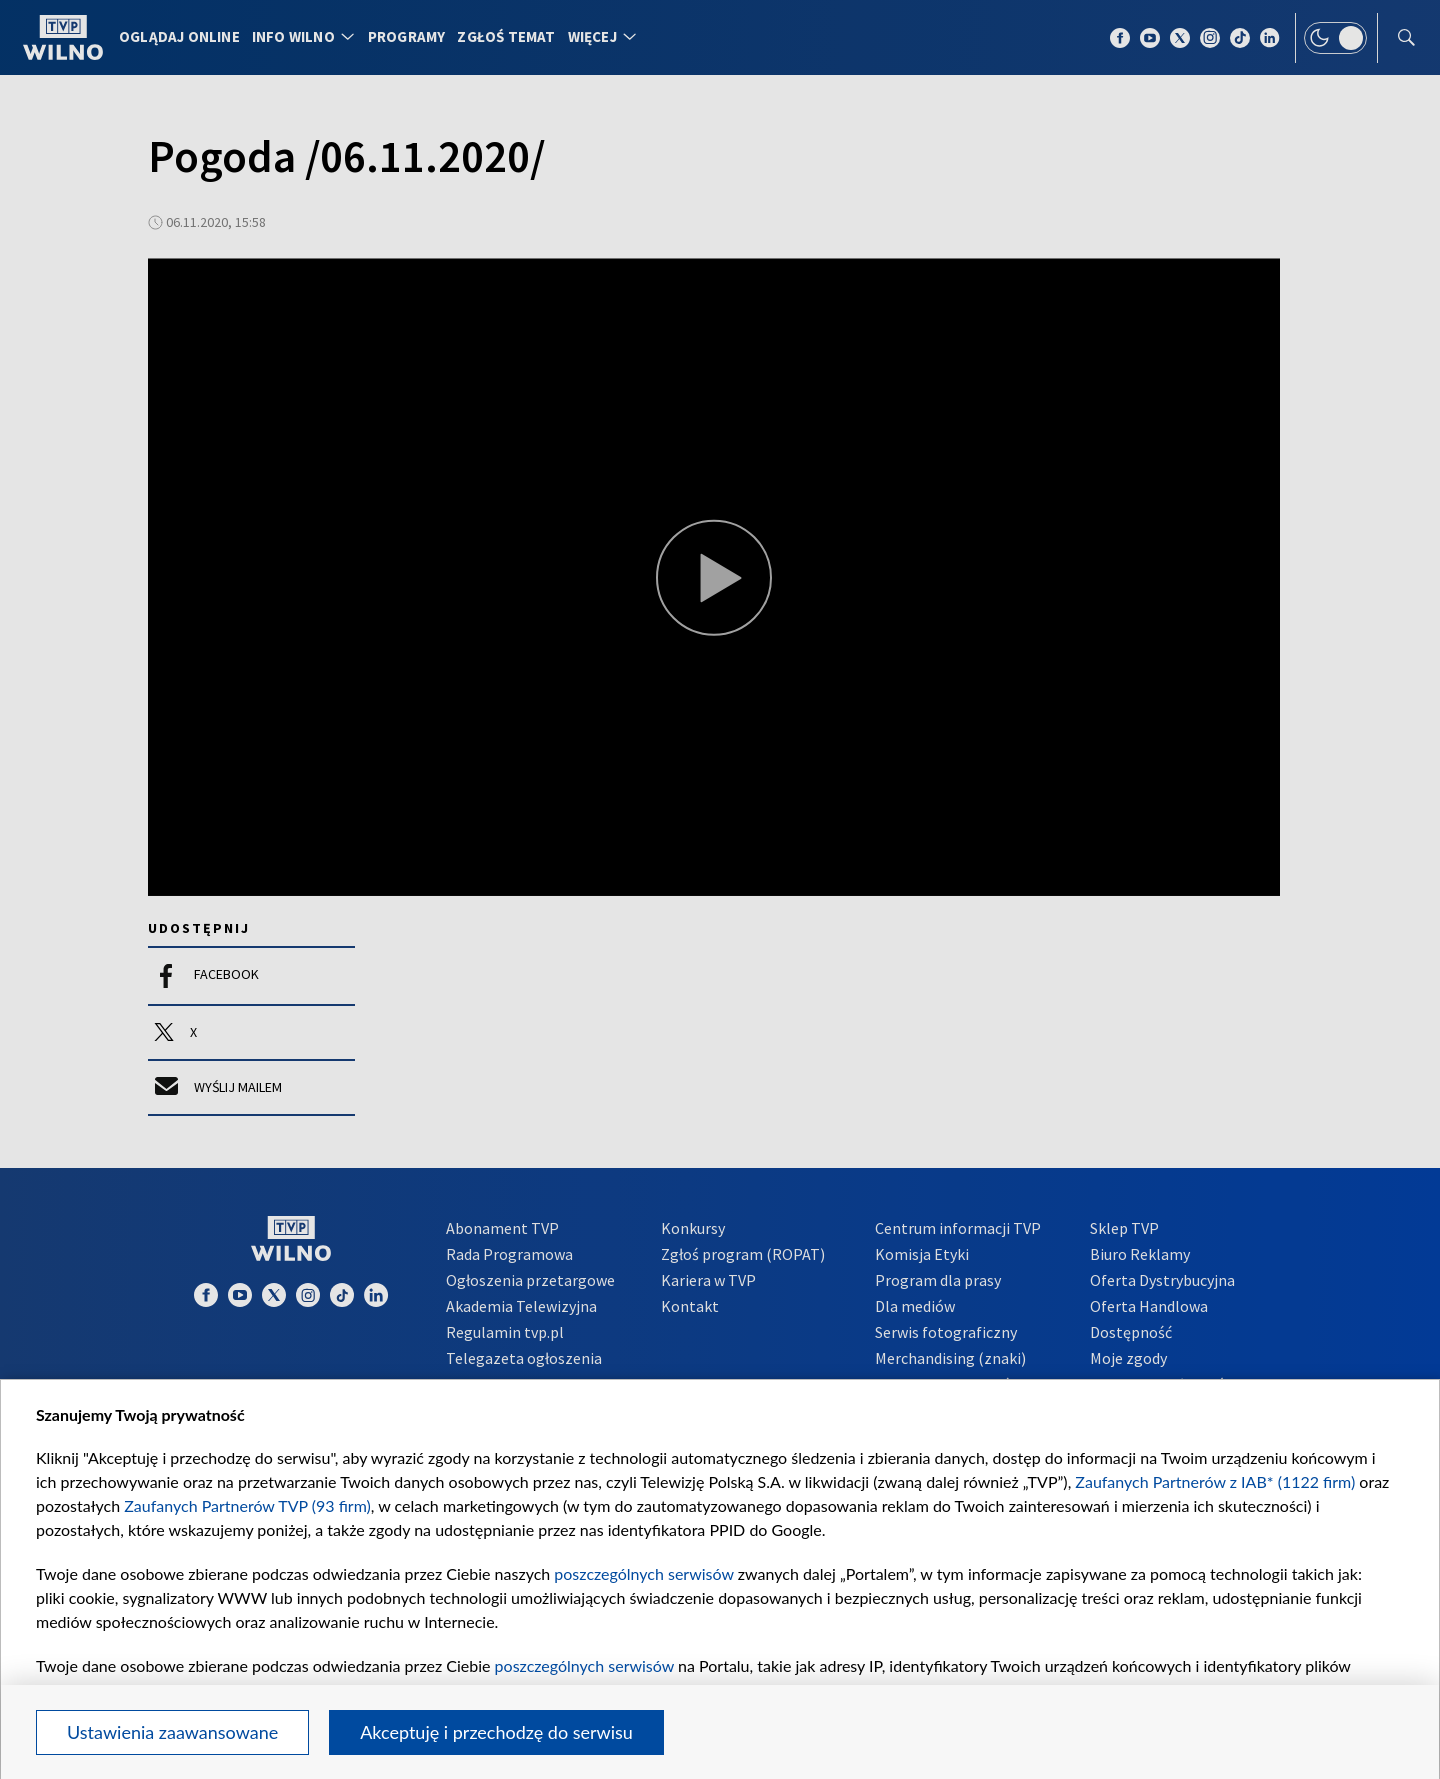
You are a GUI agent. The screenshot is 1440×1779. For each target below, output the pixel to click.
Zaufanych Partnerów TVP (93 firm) (247, 1505)
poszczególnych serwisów (643, 1573)
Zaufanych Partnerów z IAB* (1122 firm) (1215, 1481)
